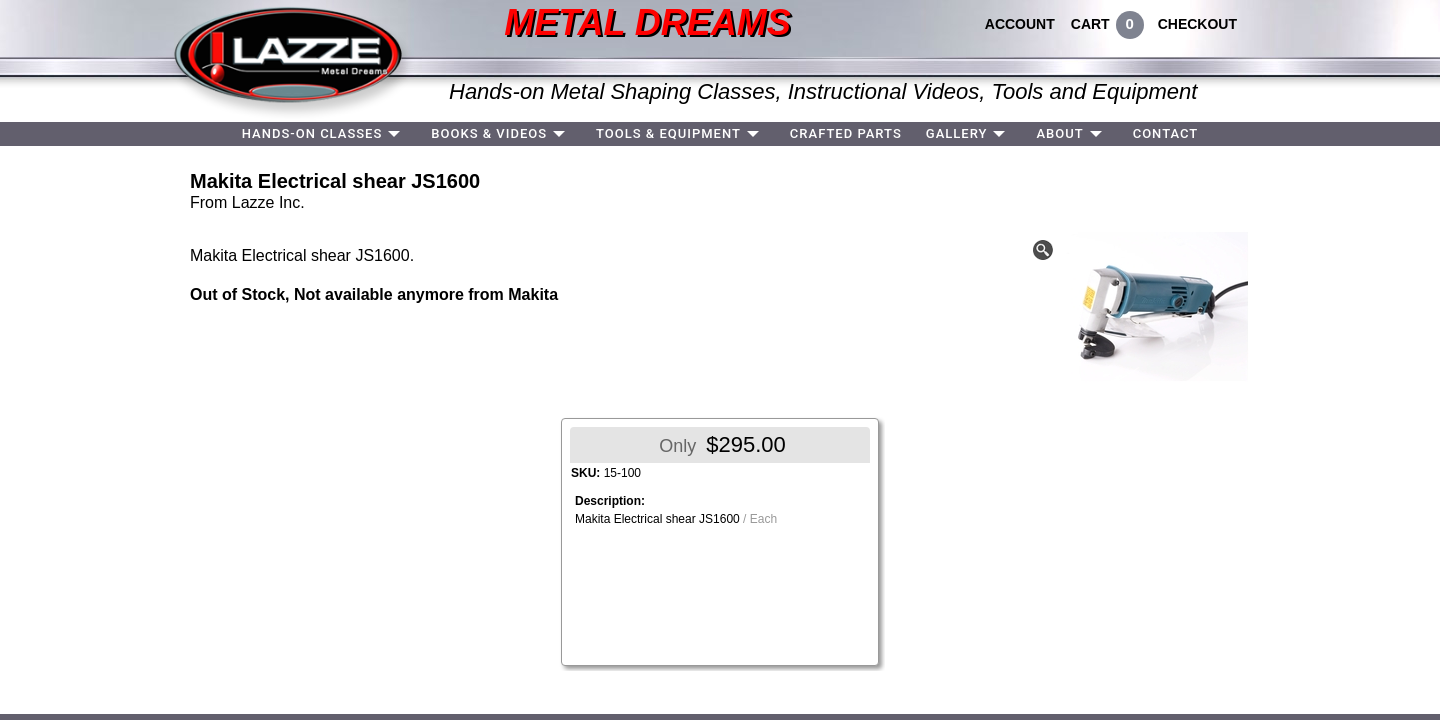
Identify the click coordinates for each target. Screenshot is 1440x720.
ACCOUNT (1020, 24)
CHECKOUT (1197, 24)
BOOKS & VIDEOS (489, 133)
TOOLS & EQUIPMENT (668, 133)
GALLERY (957, 133)
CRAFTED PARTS (846, 133)
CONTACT (1166, 133)
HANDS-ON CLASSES (312, 133)
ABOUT (1059, 133)
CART (1090, 24)
